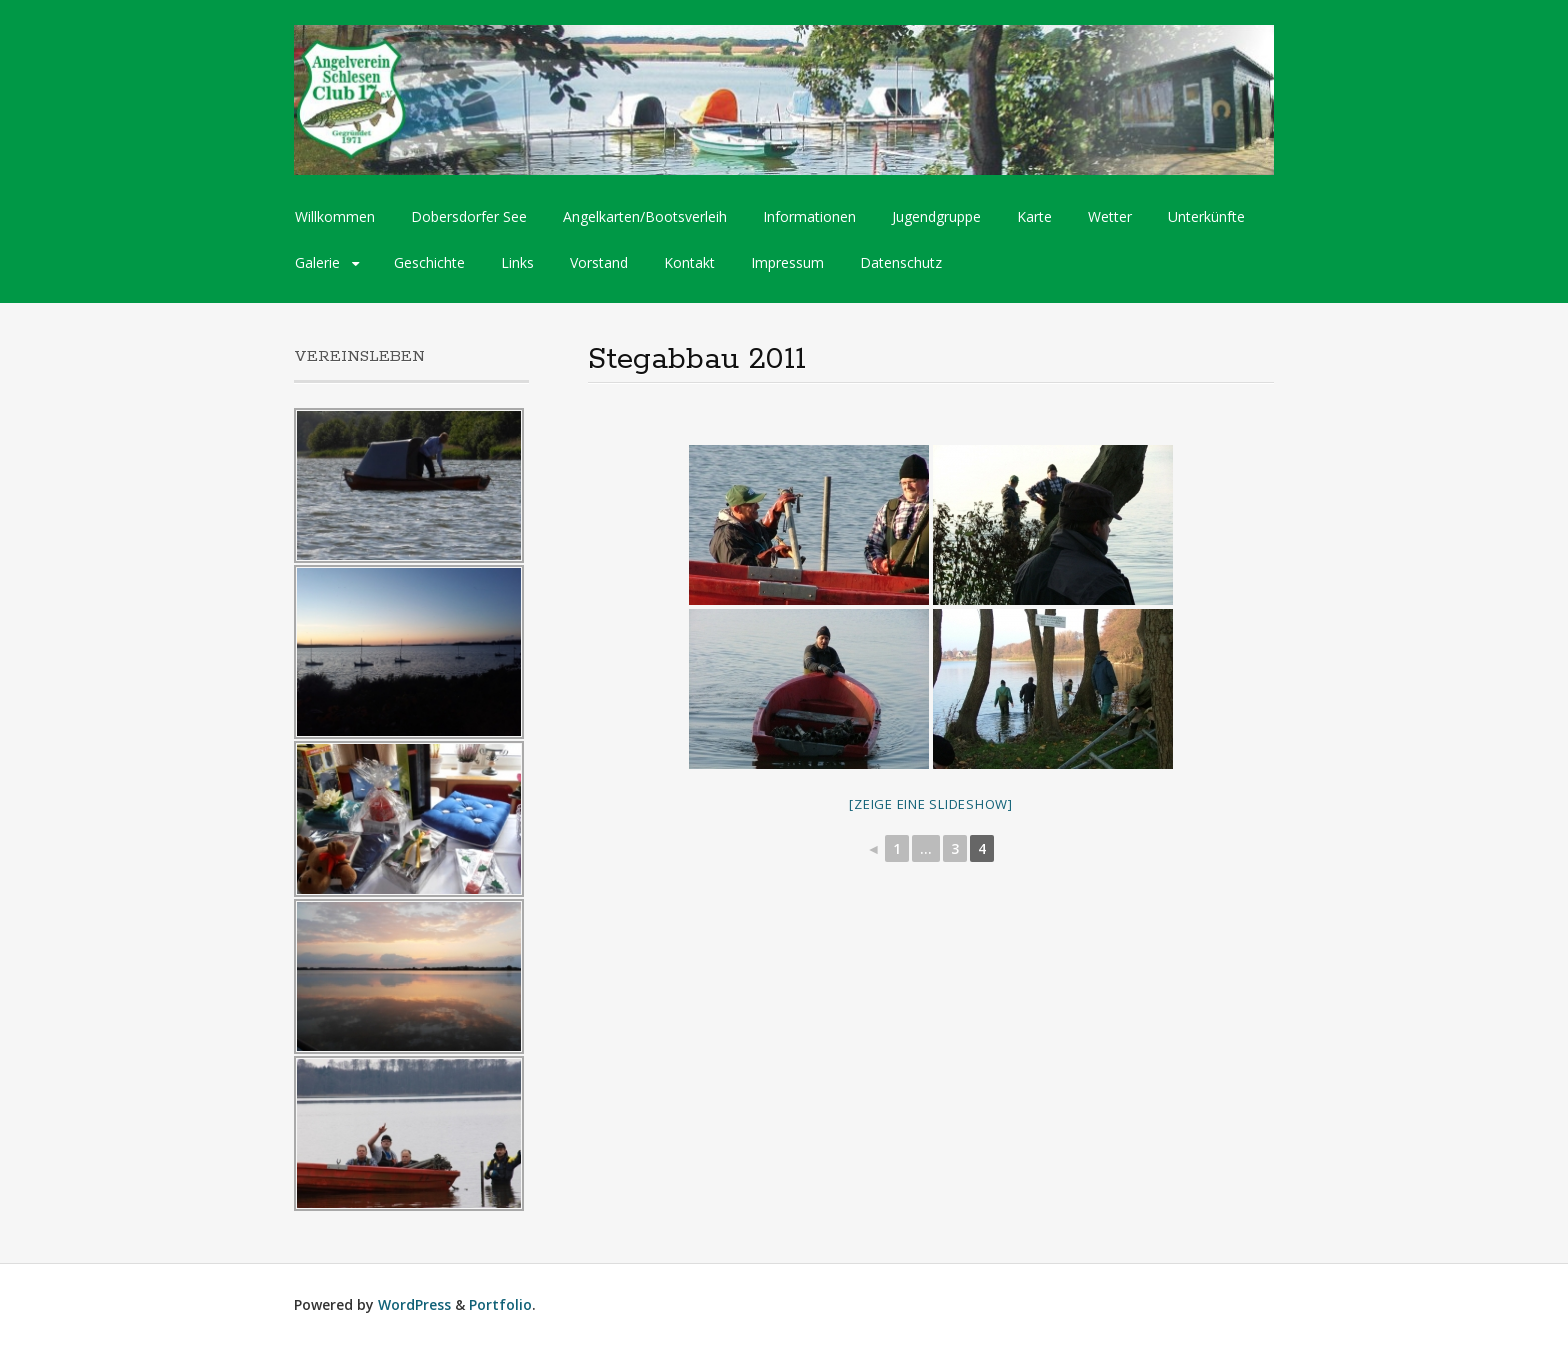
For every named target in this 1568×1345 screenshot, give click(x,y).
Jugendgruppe (936, 216)
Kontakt (689, 262)
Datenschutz (901, 262)
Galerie (317, 262)
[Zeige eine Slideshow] (931, 804)
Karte (1034, 216)
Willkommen (335, 216)
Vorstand (599, 262)
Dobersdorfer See (469, 216)
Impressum (787, 262)
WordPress (414, 1304)
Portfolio (500, 1304)
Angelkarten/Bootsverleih (645, 216)
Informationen (809, 216)
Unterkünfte (1206, 216)
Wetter (1110, 216)
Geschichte (429, 262)
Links (517, 262)
